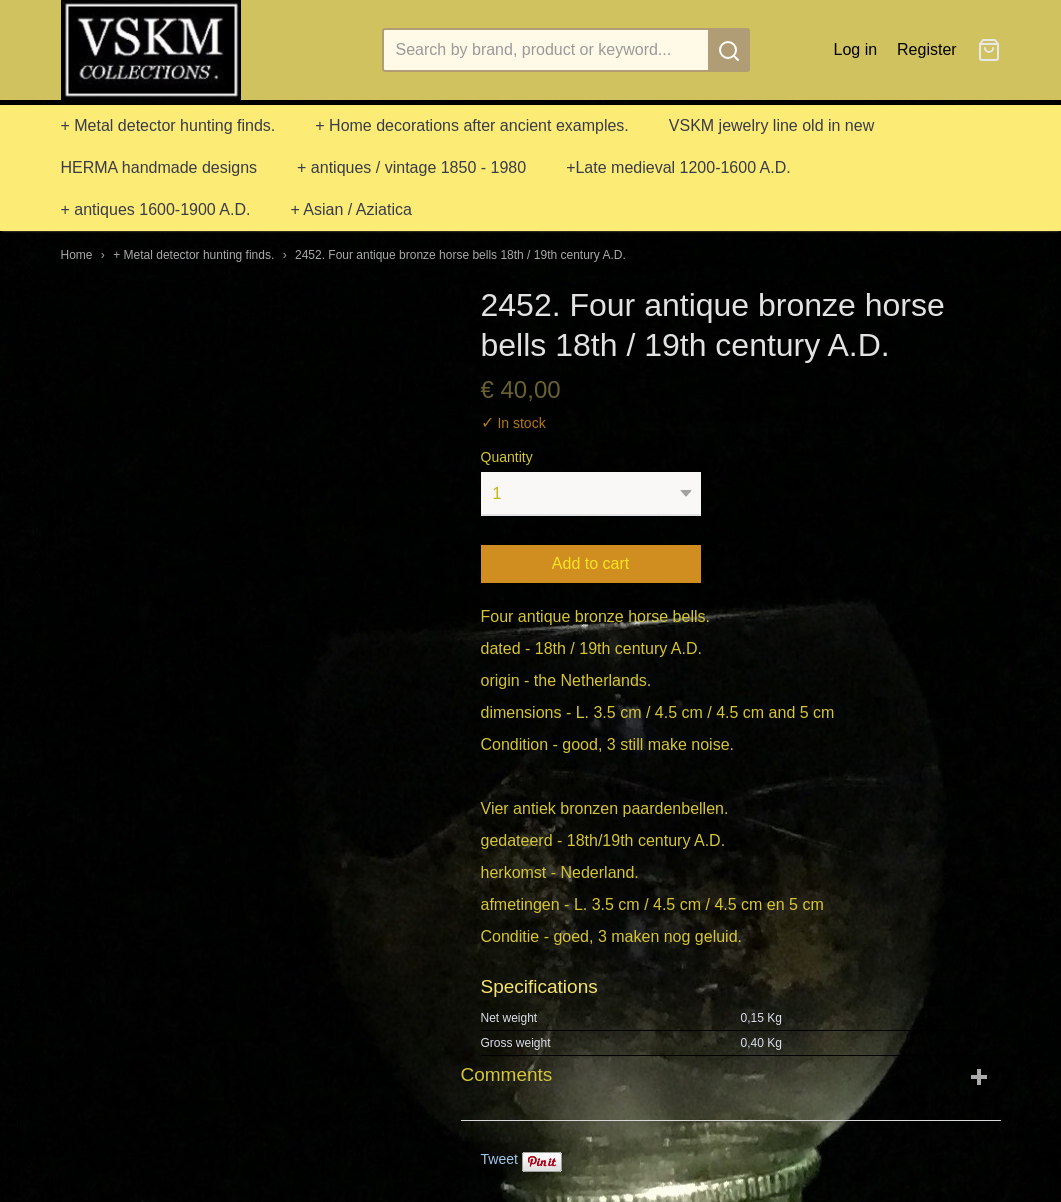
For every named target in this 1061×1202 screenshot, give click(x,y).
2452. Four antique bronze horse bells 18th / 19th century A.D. (460, 255)
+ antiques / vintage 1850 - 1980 (411, 167)
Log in (856, 49)
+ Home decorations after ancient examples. (472, 125)
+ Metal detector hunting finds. (168, 125)
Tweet (499, 1159)
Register (927, 49)
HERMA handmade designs (159, 167)
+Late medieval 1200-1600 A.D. (678, 167)
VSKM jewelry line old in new (771, 125)
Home (77, 255)
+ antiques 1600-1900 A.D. (156, 209)
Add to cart (590, 563)
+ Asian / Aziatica (350, 209)
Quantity (507, 457)
